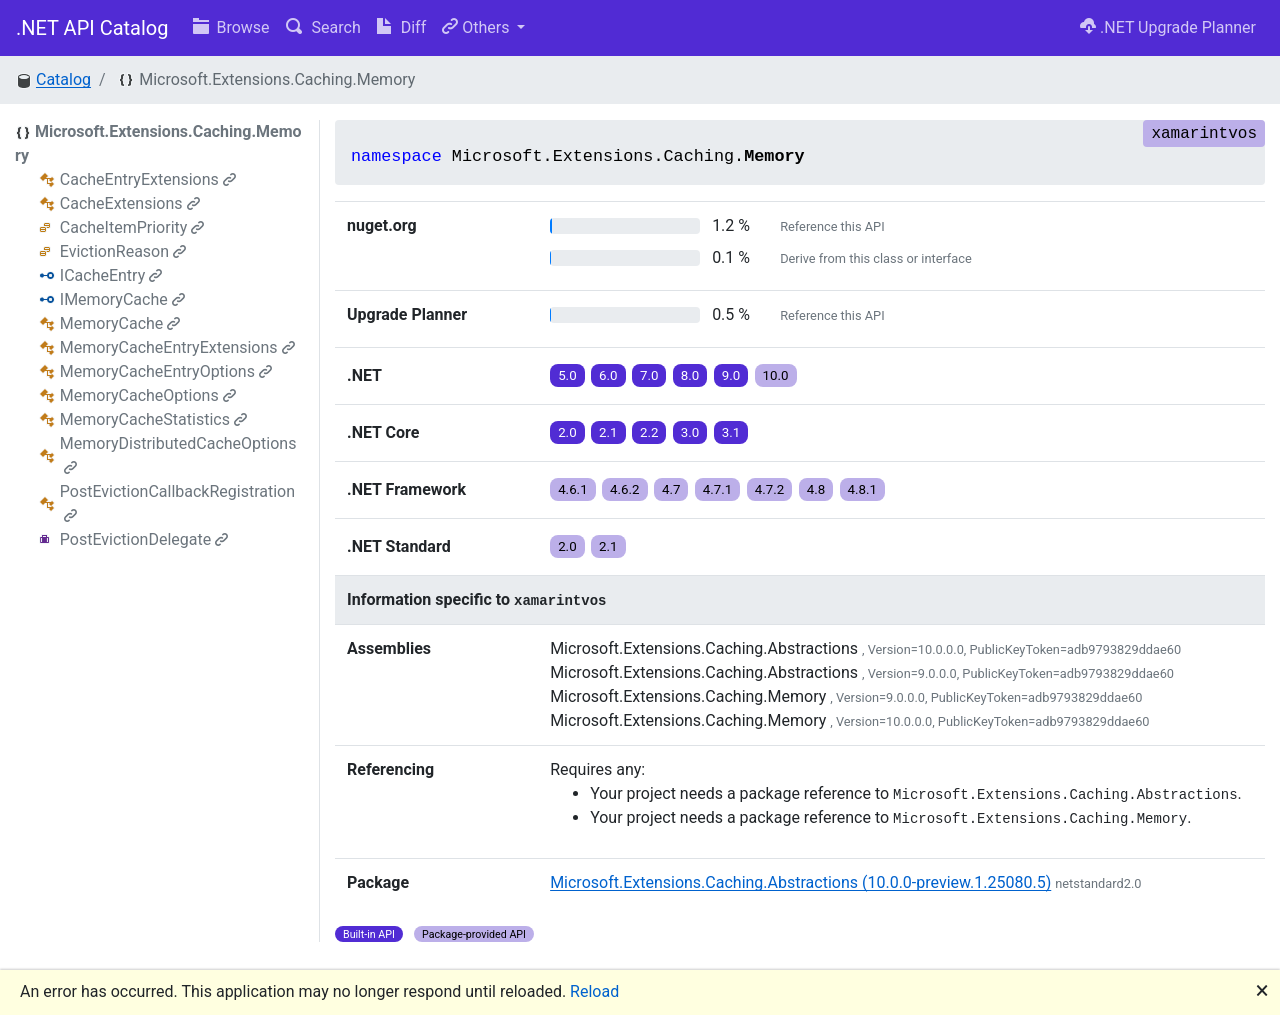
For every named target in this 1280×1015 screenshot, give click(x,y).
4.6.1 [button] (573, 489)
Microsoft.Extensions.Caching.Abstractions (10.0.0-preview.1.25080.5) (800, 882)
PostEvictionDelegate (144, 539)
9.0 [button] (731, 375)
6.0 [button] (608, 375)
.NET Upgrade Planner (1168, 27)
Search (323, 27)
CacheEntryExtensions (148, 179)
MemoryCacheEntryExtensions (177, 347)
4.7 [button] (671, 489)
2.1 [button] (608, 432)
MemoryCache (120, 323)
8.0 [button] (690, 375)
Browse (231, 27)
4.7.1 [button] (718, 489)
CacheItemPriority (132, 227)
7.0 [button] (649, 375)
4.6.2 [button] (625, 489)
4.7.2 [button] (770, 489)
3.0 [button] (690, 432)
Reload (594, 991)
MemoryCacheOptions (148, 395)
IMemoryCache (122, 299)
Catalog (63, 79)
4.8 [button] (816, 489)
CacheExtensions (130, 203)
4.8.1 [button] (863, 489)
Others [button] (477, 27)
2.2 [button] (649, 432)
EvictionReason (123, 251)
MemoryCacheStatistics (153, 419)
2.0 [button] (567, 432)
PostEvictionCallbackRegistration (177, 502)
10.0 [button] (776, 375)
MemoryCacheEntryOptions (166, 371)
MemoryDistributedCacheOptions (178, 454)
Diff (401, 27)
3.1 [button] (731, 432)
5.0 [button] (567, 375)
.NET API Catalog (92, 28)
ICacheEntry (111, 275)
